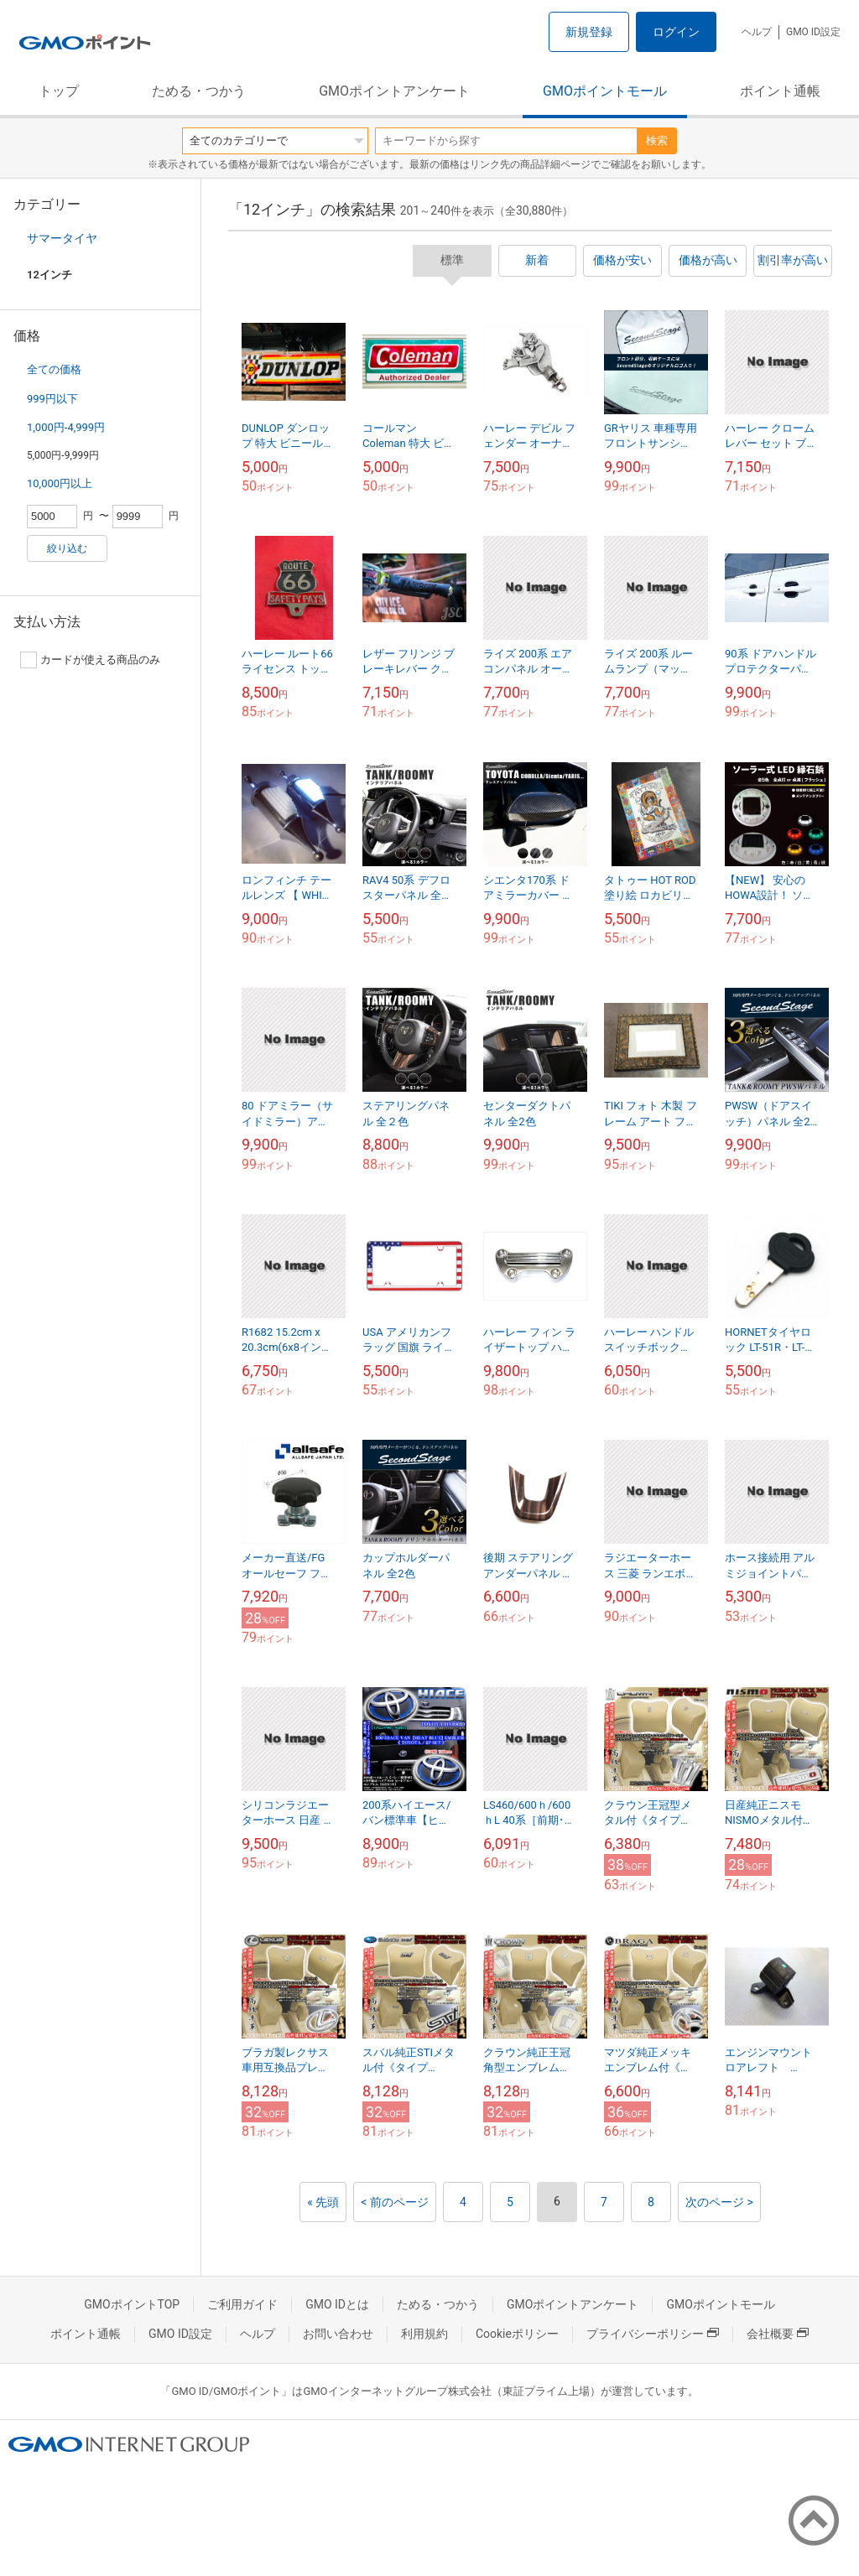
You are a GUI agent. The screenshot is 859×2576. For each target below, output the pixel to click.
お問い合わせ (338, 2333)
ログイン (676, 32)
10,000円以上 (59, 483)
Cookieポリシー (517, 2333)
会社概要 (778, 2333)
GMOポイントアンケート (394, 91)
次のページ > (719, 2202)
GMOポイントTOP (132, 2304)
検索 (657, 140)
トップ (59, 91)
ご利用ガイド (242, 2304)
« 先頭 (323, 2202)
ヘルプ (757, 32)
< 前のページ (395, 2202)
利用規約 (424, 2333)
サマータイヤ (62, 238)
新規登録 (588, 32)
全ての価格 (54, 369)
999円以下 (52, 398)
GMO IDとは (337, 2304)
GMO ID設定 (813, 32)
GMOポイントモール (605, 91)
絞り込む (67, 548)
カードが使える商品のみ (90, 660)
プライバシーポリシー (652, 2333)
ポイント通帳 (780, 91)
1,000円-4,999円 (66, 427)
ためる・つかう (199, 91)
